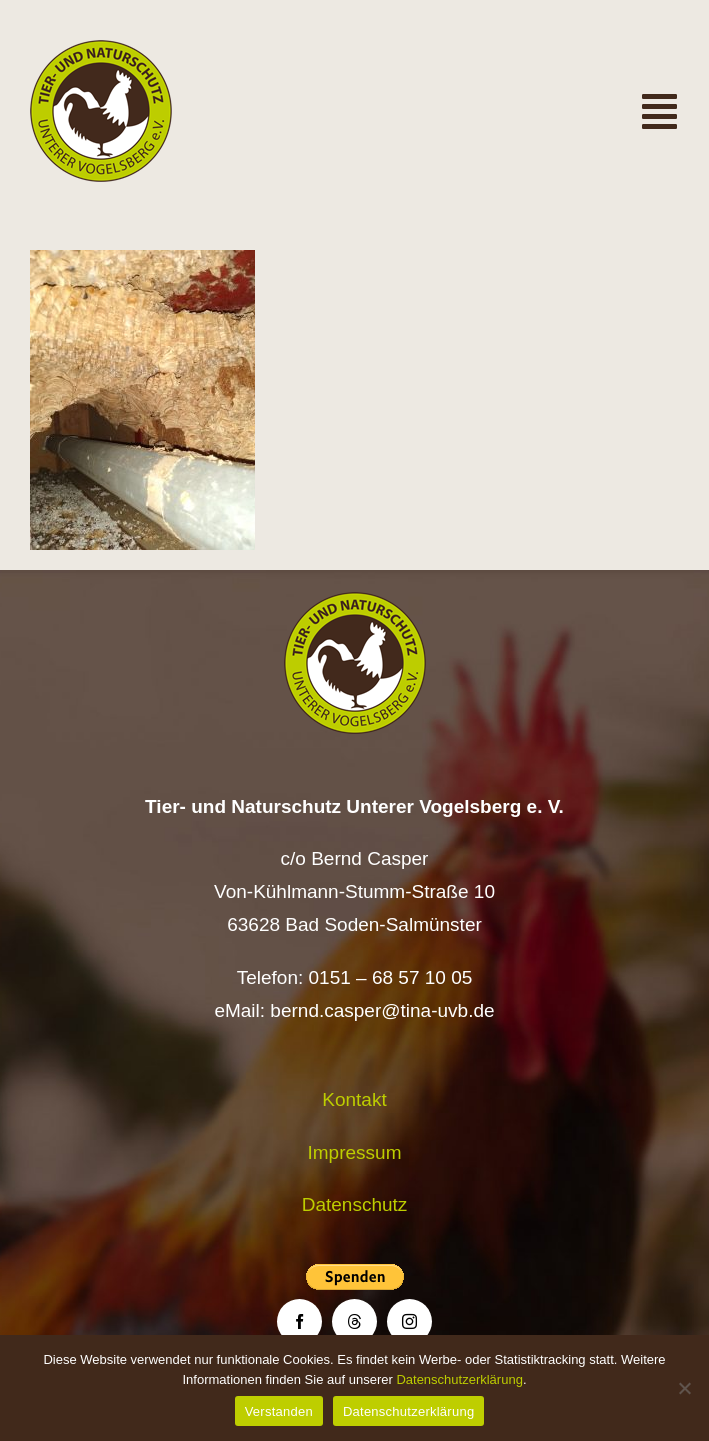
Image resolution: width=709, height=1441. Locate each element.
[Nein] (684, 1388)
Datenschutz (355, 1204)
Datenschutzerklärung (459, 1379)
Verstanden (279, 1411)
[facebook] (299, 1321)
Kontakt (354, 1099)
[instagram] (409, 1321)
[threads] (354, 1321)
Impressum (355, 1152)
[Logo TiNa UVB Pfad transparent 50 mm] (101, 49)
